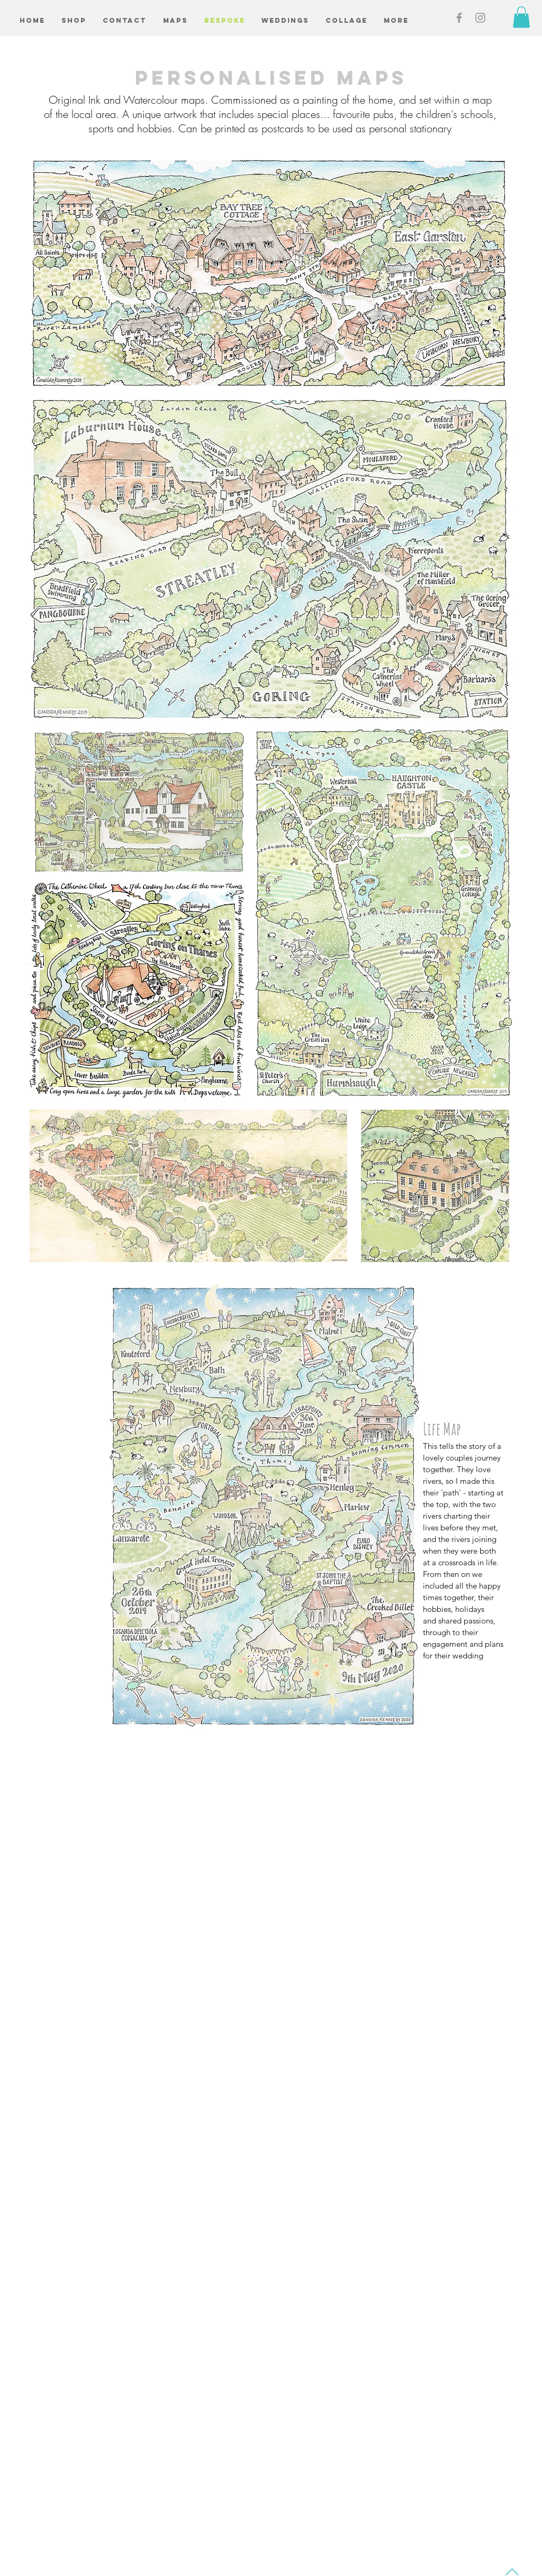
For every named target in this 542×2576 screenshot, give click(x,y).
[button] (521, 17)
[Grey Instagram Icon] (480, 17)
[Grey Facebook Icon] (459, 17)
